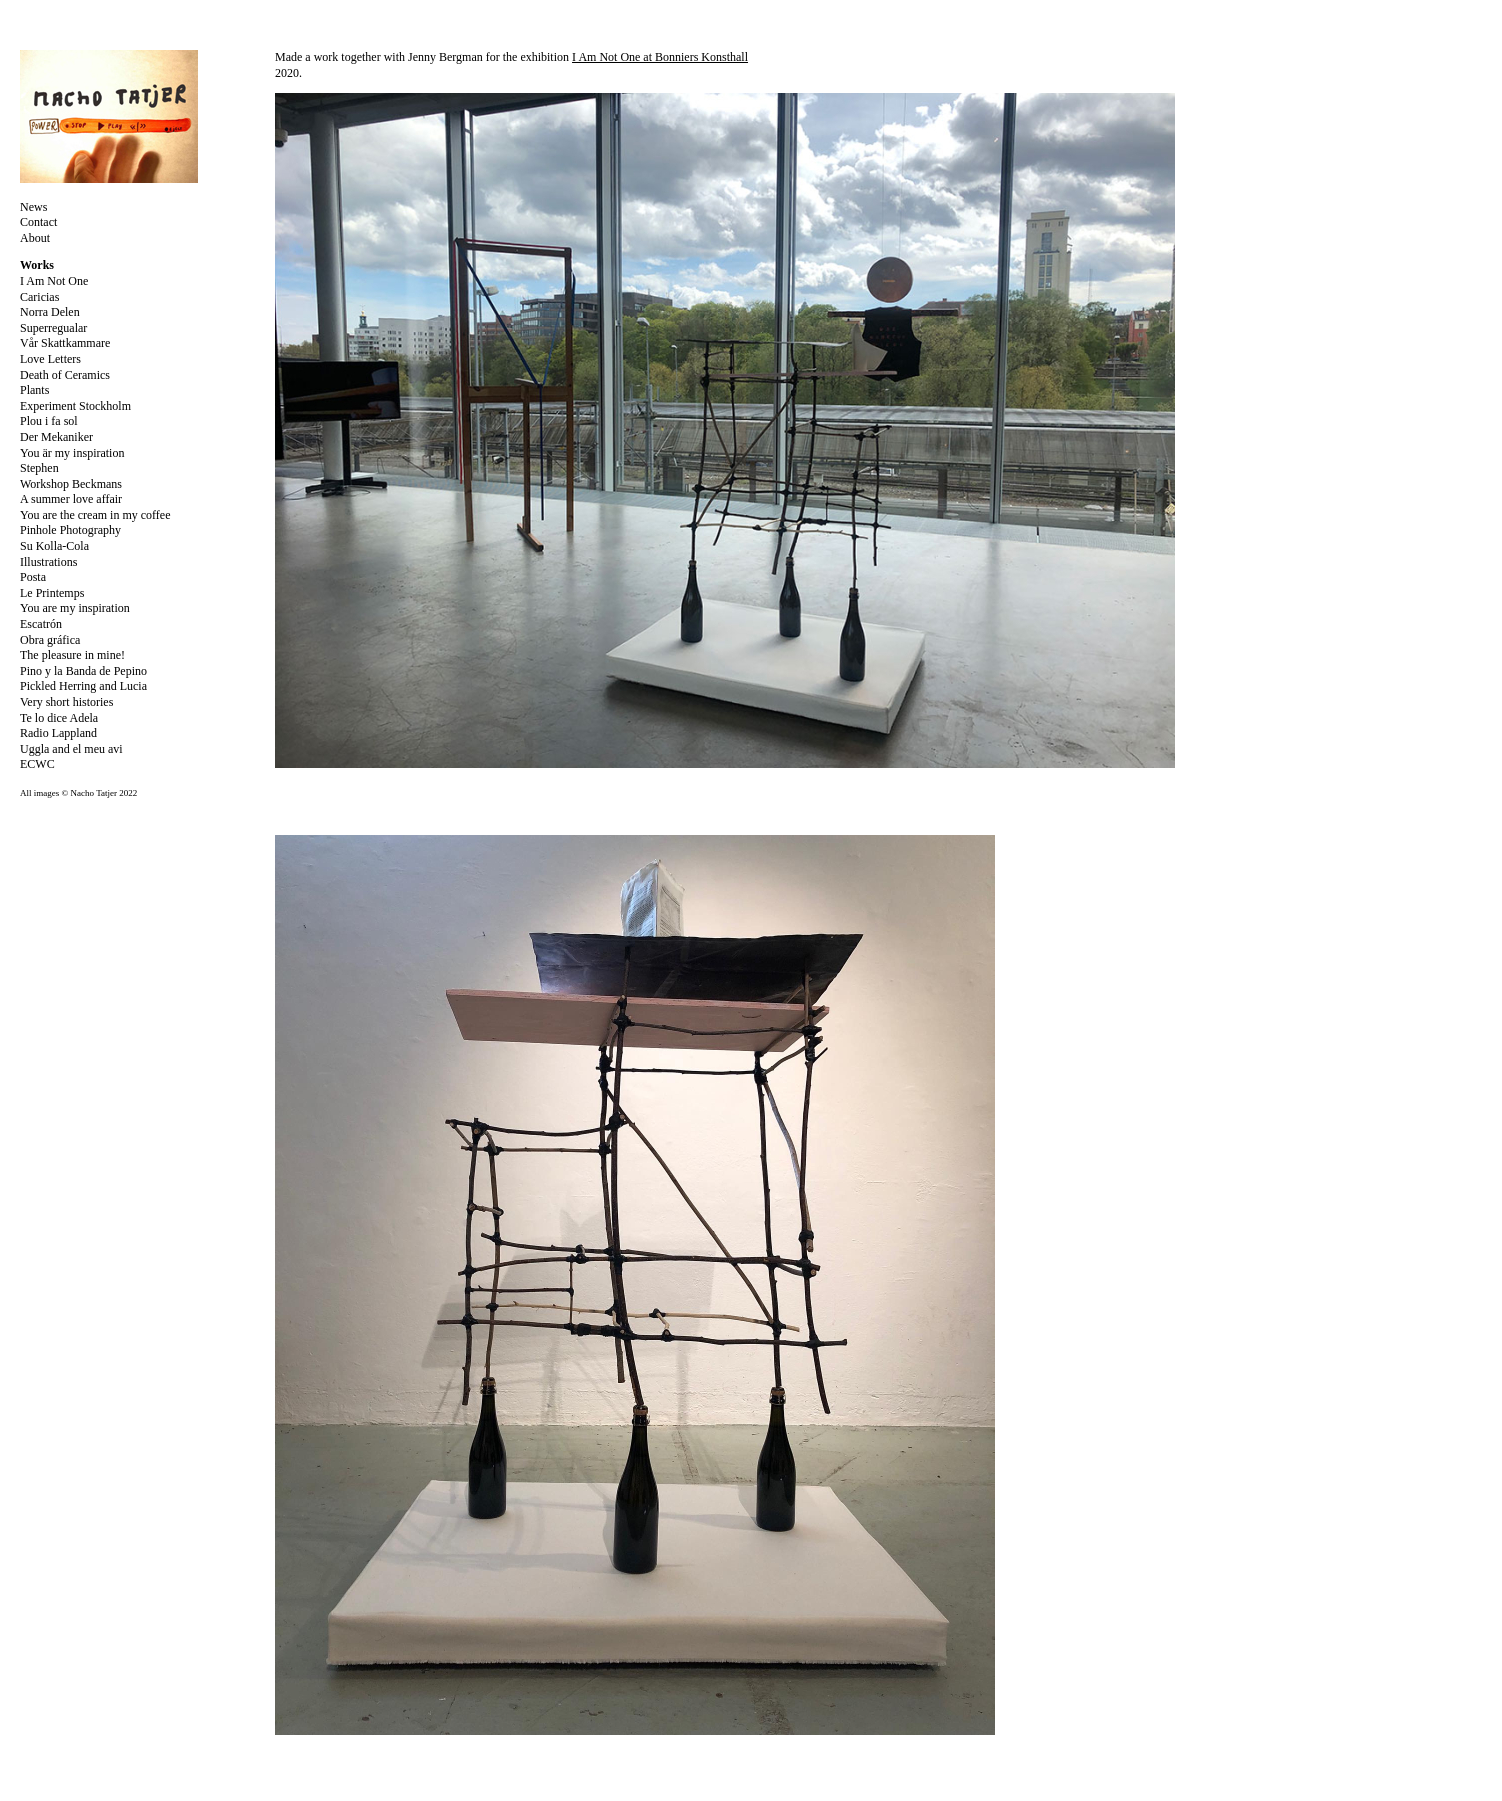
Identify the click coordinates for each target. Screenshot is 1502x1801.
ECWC (37, 764)
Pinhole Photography (70, 530)
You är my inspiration (72, 453)
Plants (34, 390)
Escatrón (41, 624)
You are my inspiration (75, 608)
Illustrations (48, 562)
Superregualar (53, 328)
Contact (38, 222)
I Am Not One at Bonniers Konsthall (660, 57)
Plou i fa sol (49, 421)
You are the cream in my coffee (95, 515)
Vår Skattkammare (65, 343)
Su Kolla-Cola (54, 546)
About (35, 238)
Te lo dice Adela (59, 718)
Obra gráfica (50, 640)
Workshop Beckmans (71, 484)
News (33, 207)
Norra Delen (50, 312)
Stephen (39, 468)
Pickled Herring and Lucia (83, 686)
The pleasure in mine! (72, 655)
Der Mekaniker (56, 437)
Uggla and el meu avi (71, 749)
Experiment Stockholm (75, 406)
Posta (33, 577)
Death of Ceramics (65, 375)
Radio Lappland (58, 733)
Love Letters (50, 359)
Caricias (39, 297)
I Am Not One (54, 281)
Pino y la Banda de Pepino (83, 671)
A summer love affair (71, 499)
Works (37, 265)
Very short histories (66, 702)
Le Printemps (52, 593)
